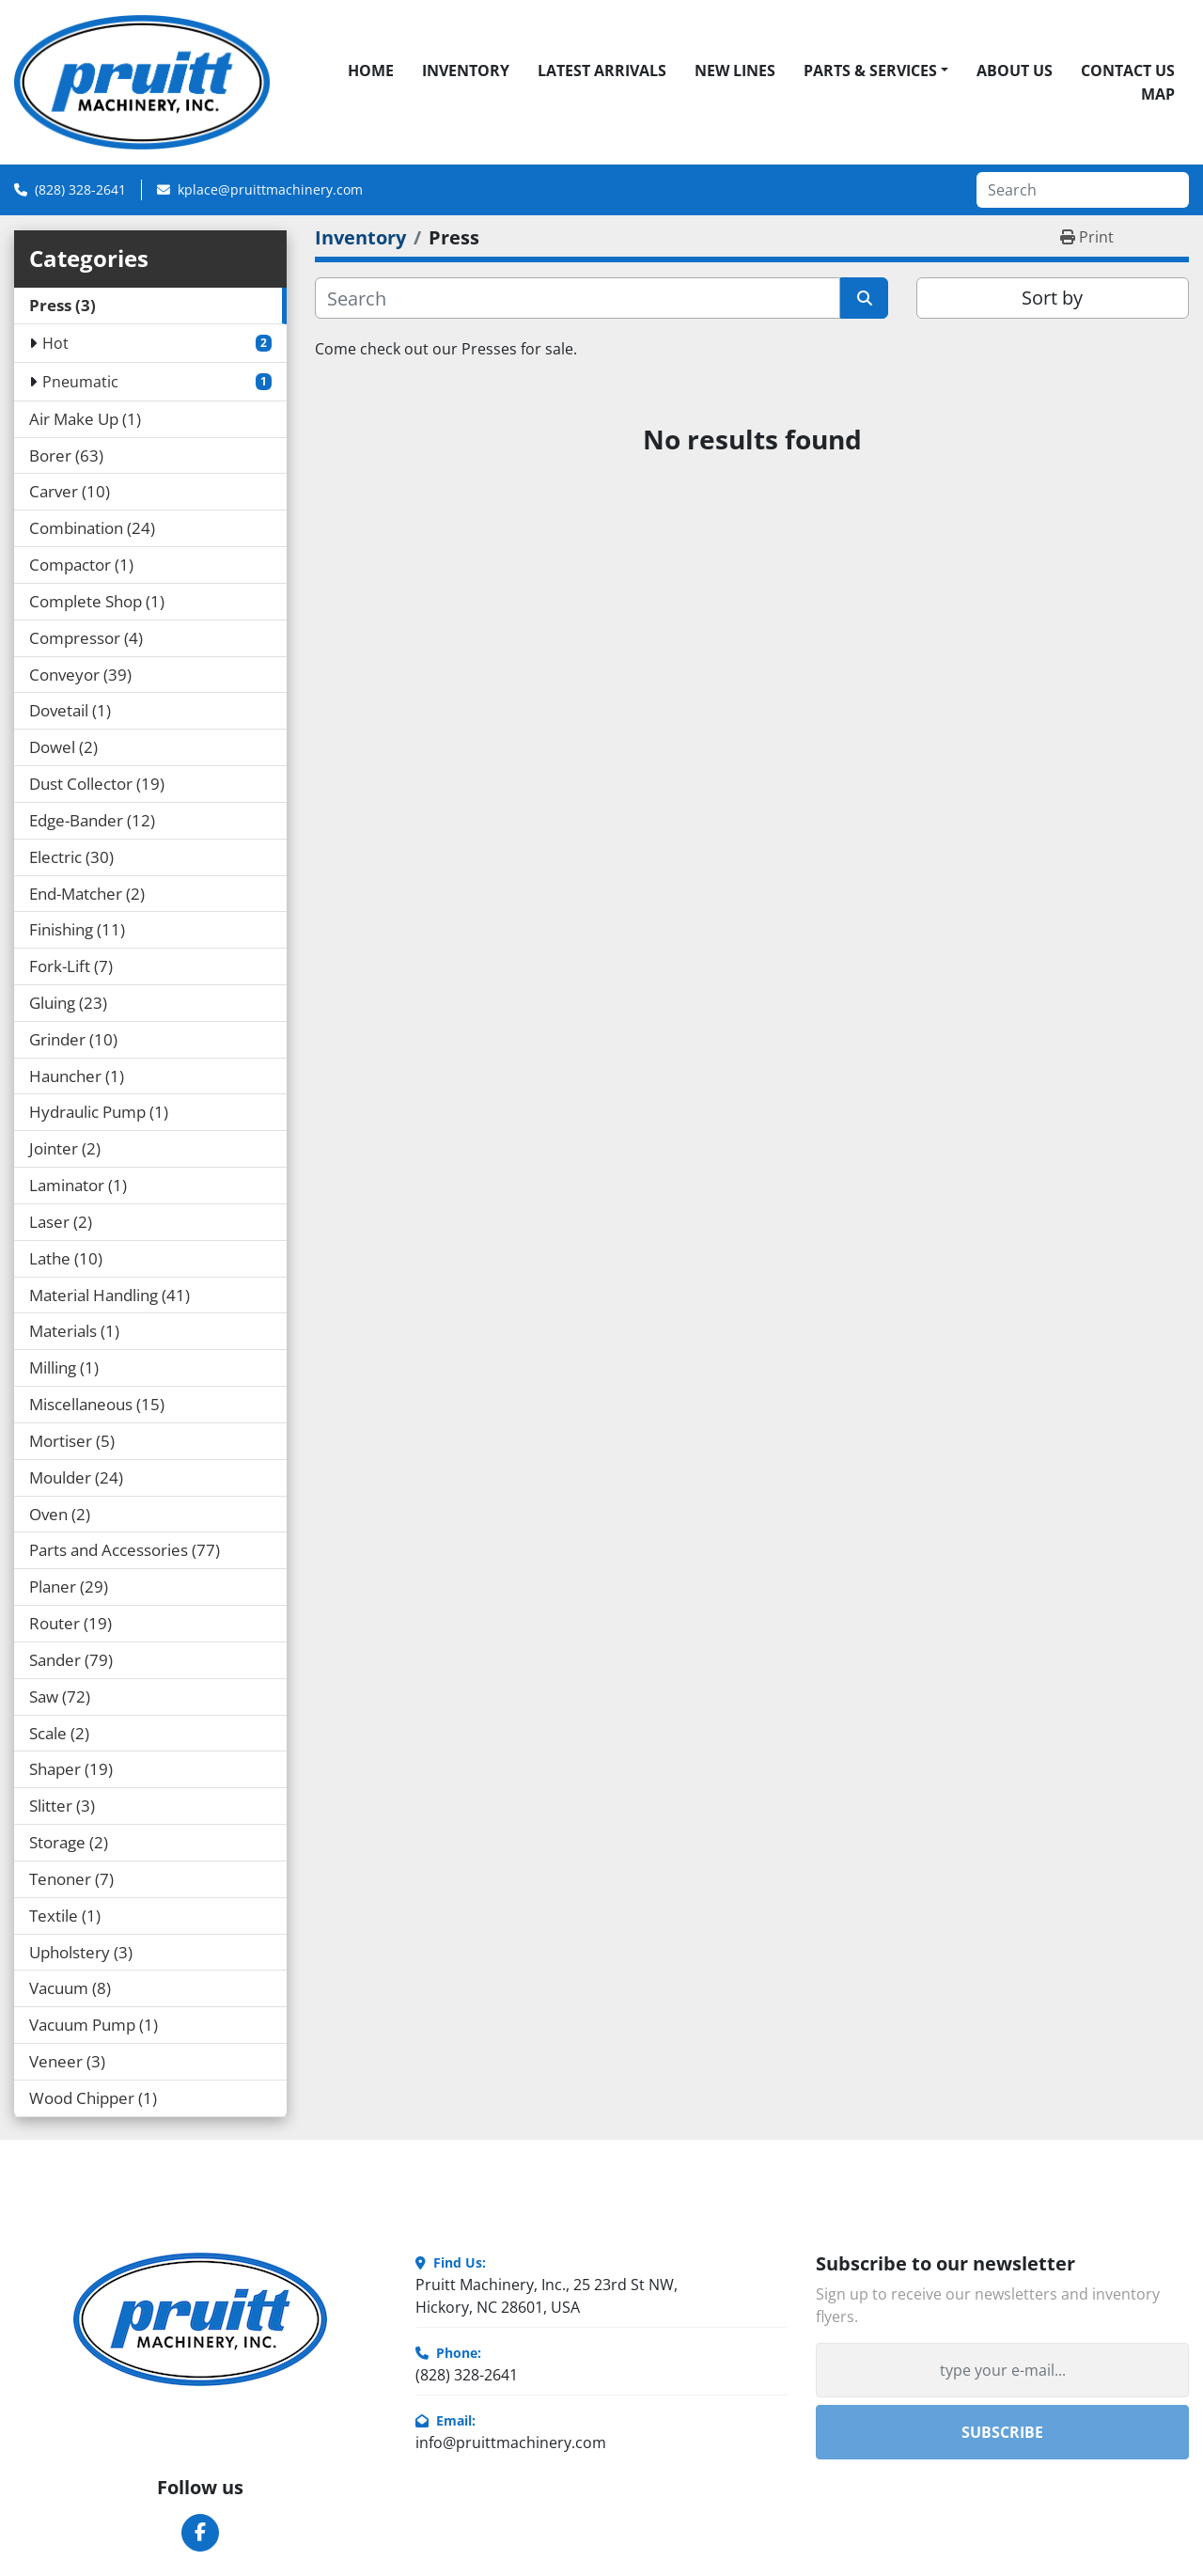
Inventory (465, 70)
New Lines (735, 70)
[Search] (1082, 190)
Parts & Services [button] (870, 70)
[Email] (1002, 2370)
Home (371, 70)
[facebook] (200, 2533)
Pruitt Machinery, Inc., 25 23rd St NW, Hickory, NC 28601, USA (546, 2295)
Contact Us (1128, 70)
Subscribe (1002, 2432)
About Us (1014, 70)
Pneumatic (80, 381)
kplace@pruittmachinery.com (270, 189)
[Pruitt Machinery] (200, 2319)
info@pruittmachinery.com (510, 2442)
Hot (55, 343)
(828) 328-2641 (80, 189)
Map (1158, 94)
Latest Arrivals (602, 70)
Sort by (1052, 297)
